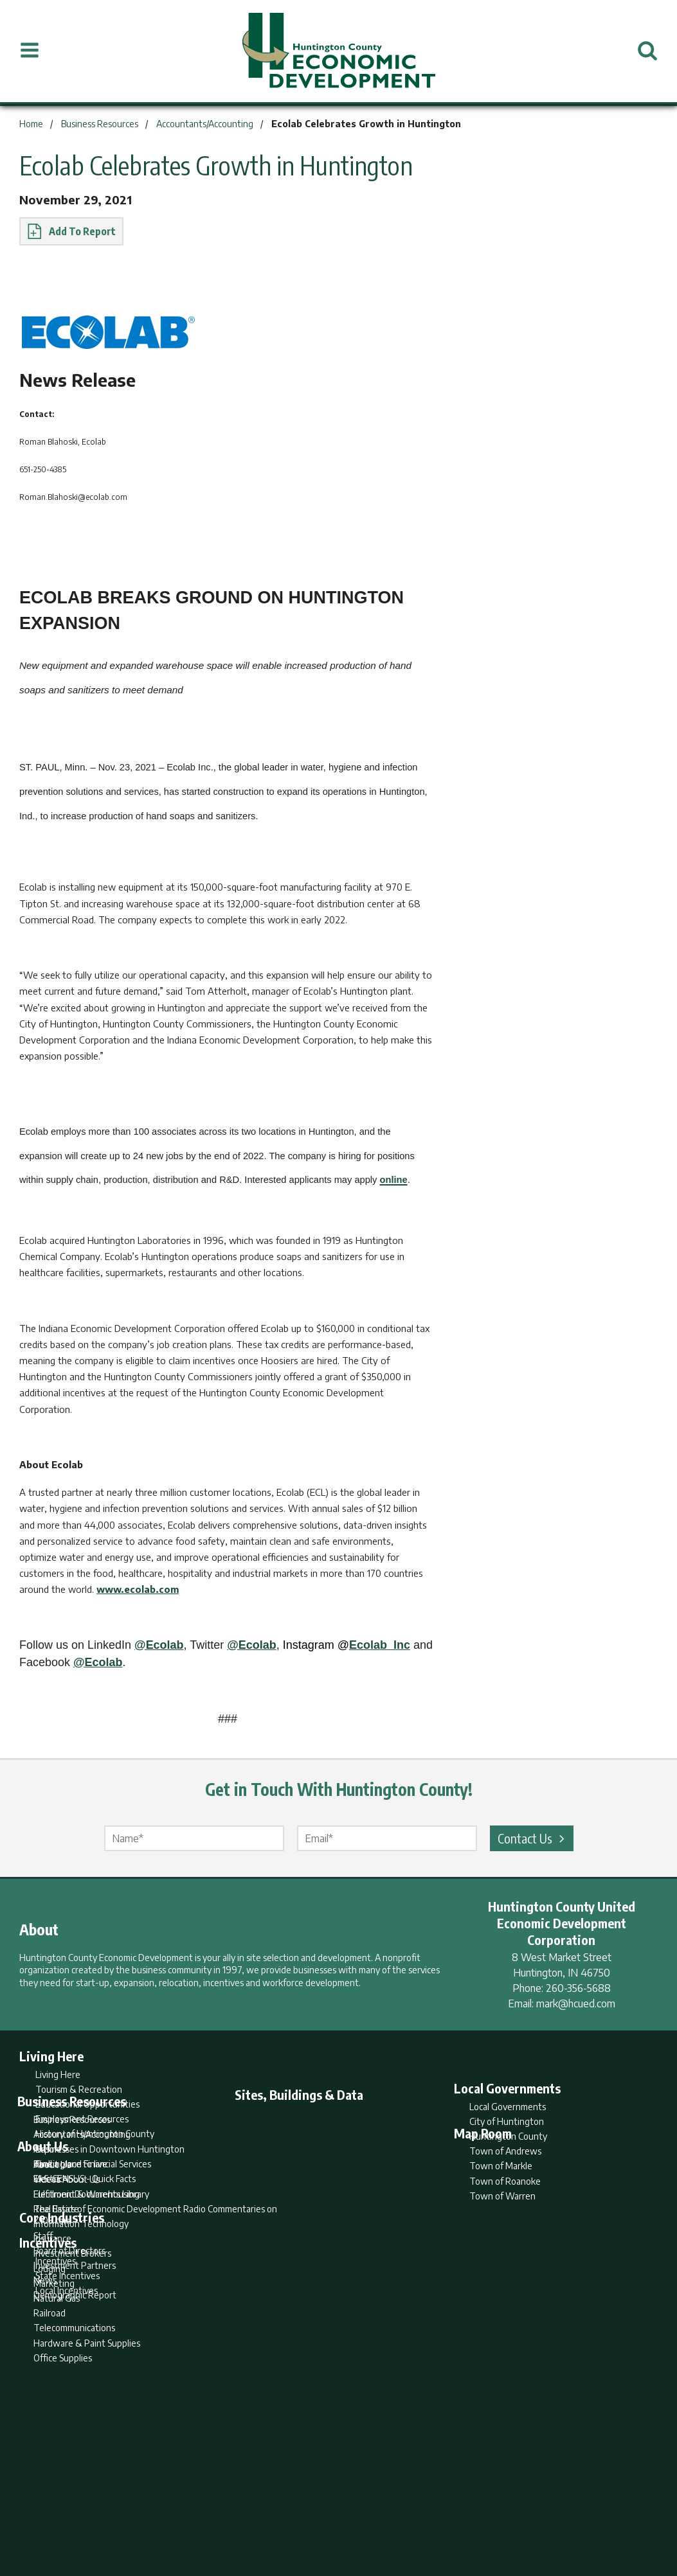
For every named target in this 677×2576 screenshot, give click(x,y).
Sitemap (441, 2516)
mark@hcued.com (575, 2003)
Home (231, 2516)
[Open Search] (647, 51)
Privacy (394, 2516)
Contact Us (533, 1838)
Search (272, 2516)
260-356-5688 (578, 1988)
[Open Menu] (29, 51)
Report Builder (332, 2516)
